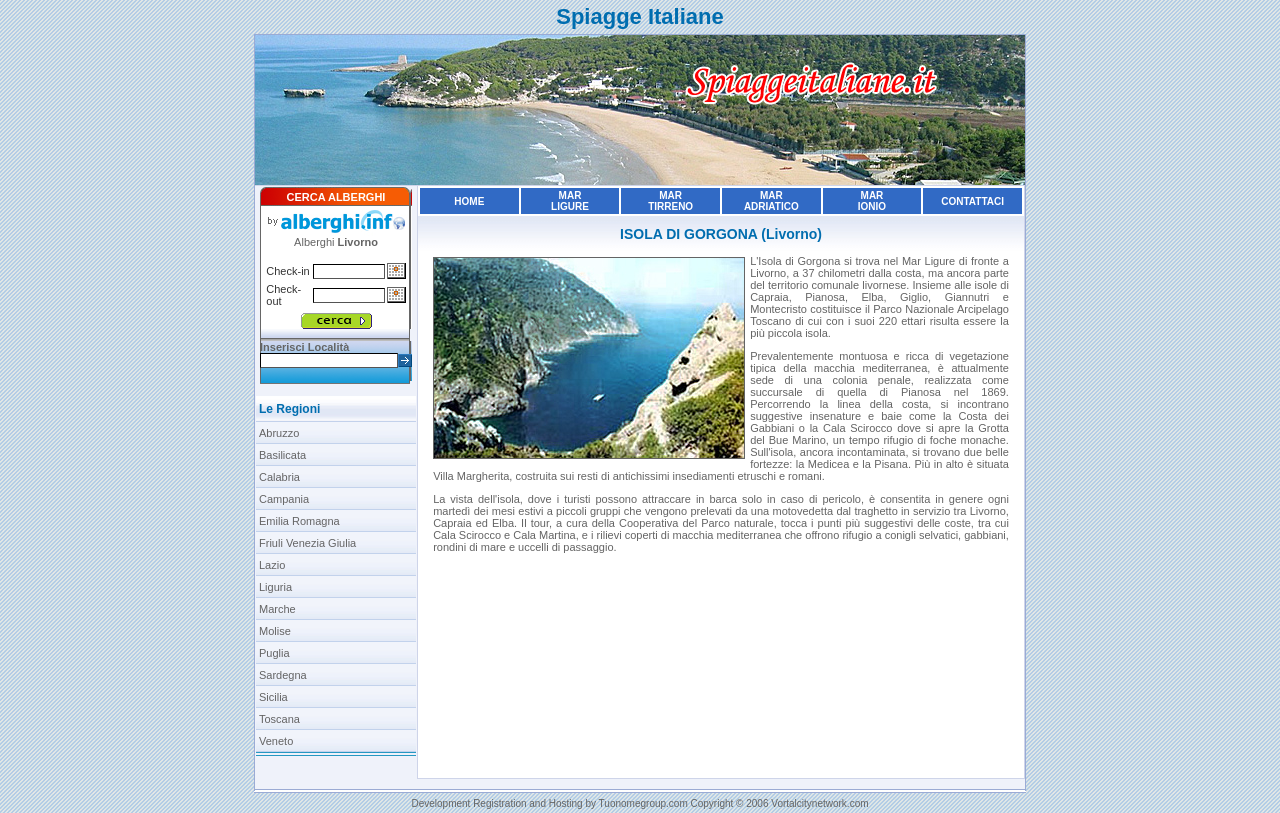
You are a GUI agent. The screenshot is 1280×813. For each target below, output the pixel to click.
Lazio (272, 565)
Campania (284, 499)
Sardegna (283, 675)
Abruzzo (279, 433)
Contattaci (972, 201)
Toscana (279, 719)
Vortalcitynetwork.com (819, 803)
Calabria (279, 477)
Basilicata (282, 455)
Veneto (276, 741)
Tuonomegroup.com (643, 803)
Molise (275, 631)
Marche (277, 609)
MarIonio (872, 201)
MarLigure (570, 201)
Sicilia (273, 697)
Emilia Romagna (299, 521)
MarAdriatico (771, 201)
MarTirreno (670, 201)
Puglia (274, 653)
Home (469, 201)
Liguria (275, 587)
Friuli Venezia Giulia (307, 543)
